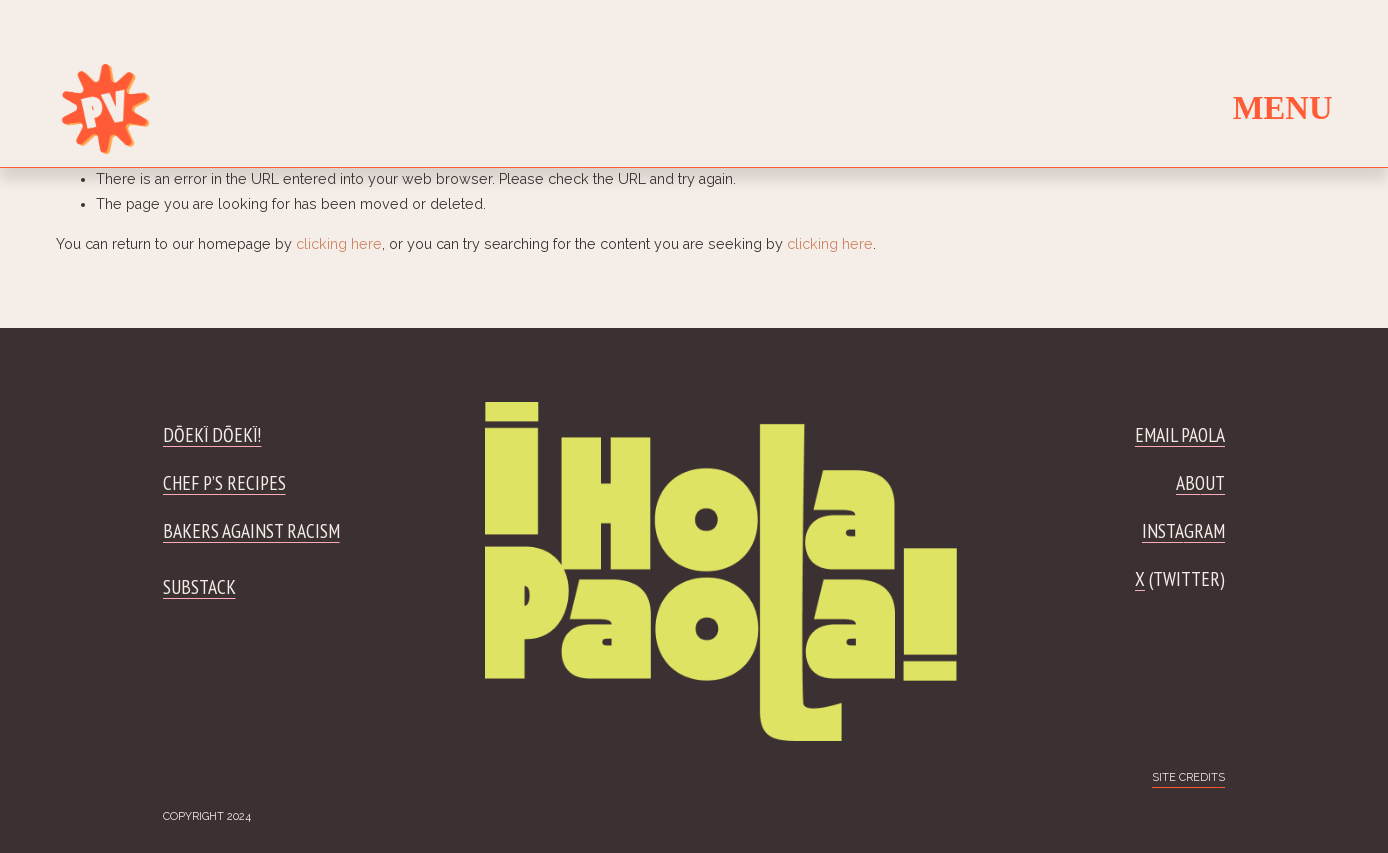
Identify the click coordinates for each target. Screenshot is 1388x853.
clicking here (339, 244)
